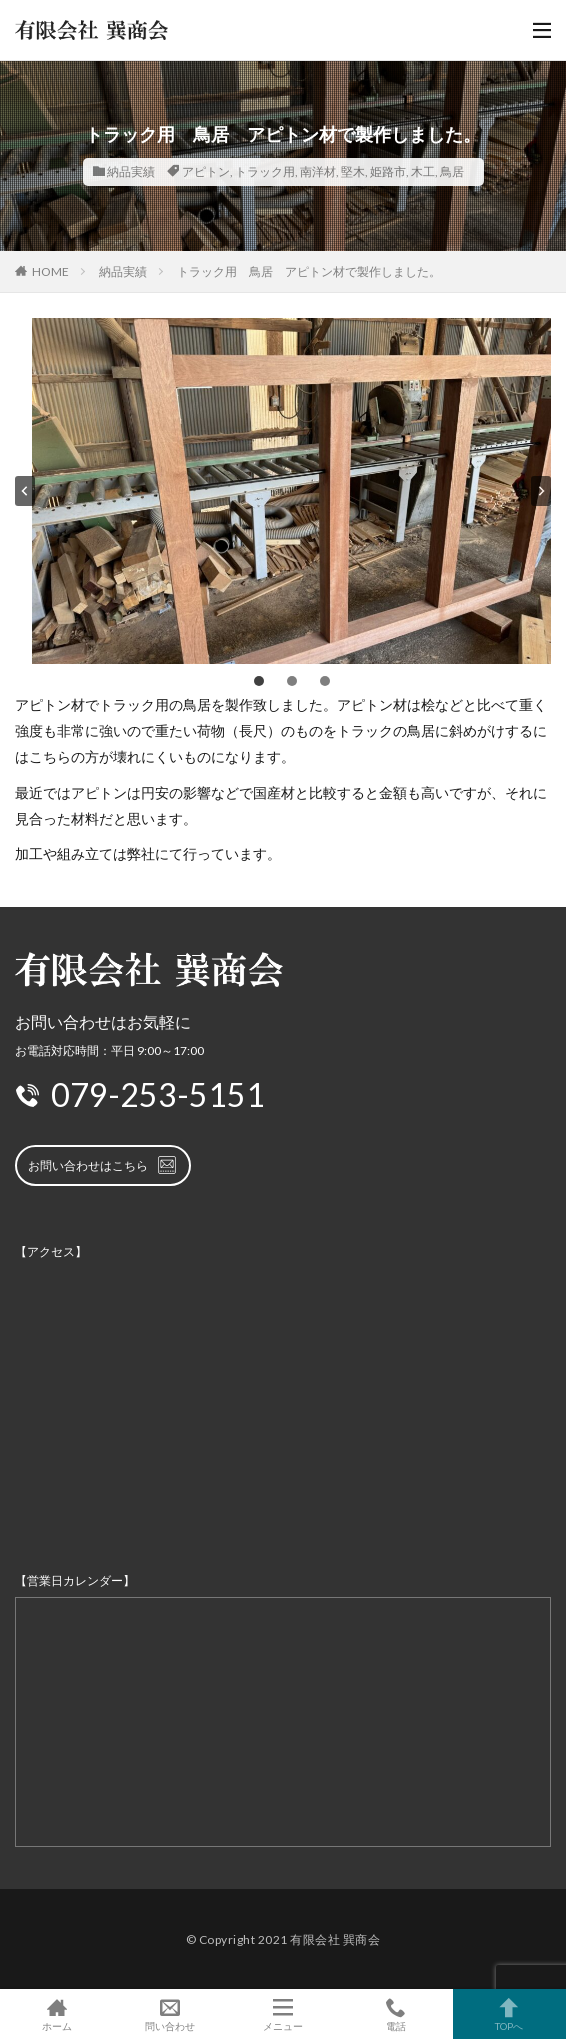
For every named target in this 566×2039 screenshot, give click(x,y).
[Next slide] (541, 491)
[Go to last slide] (25, 491)
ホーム (56, 2014)
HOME (50, 271)
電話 (396, 2014)
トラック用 (265, 171)
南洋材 (318, 171)
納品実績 (131, 171)
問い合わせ (169, 2014)
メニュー (282, 2014)
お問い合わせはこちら (103, 1165)
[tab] (259, 681)
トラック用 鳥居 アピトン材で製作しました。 (309, 271)
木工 (423, 171)
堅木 (353, 171)
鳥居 (452, 171)
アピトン (206, 171)
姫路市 (388, 171)
